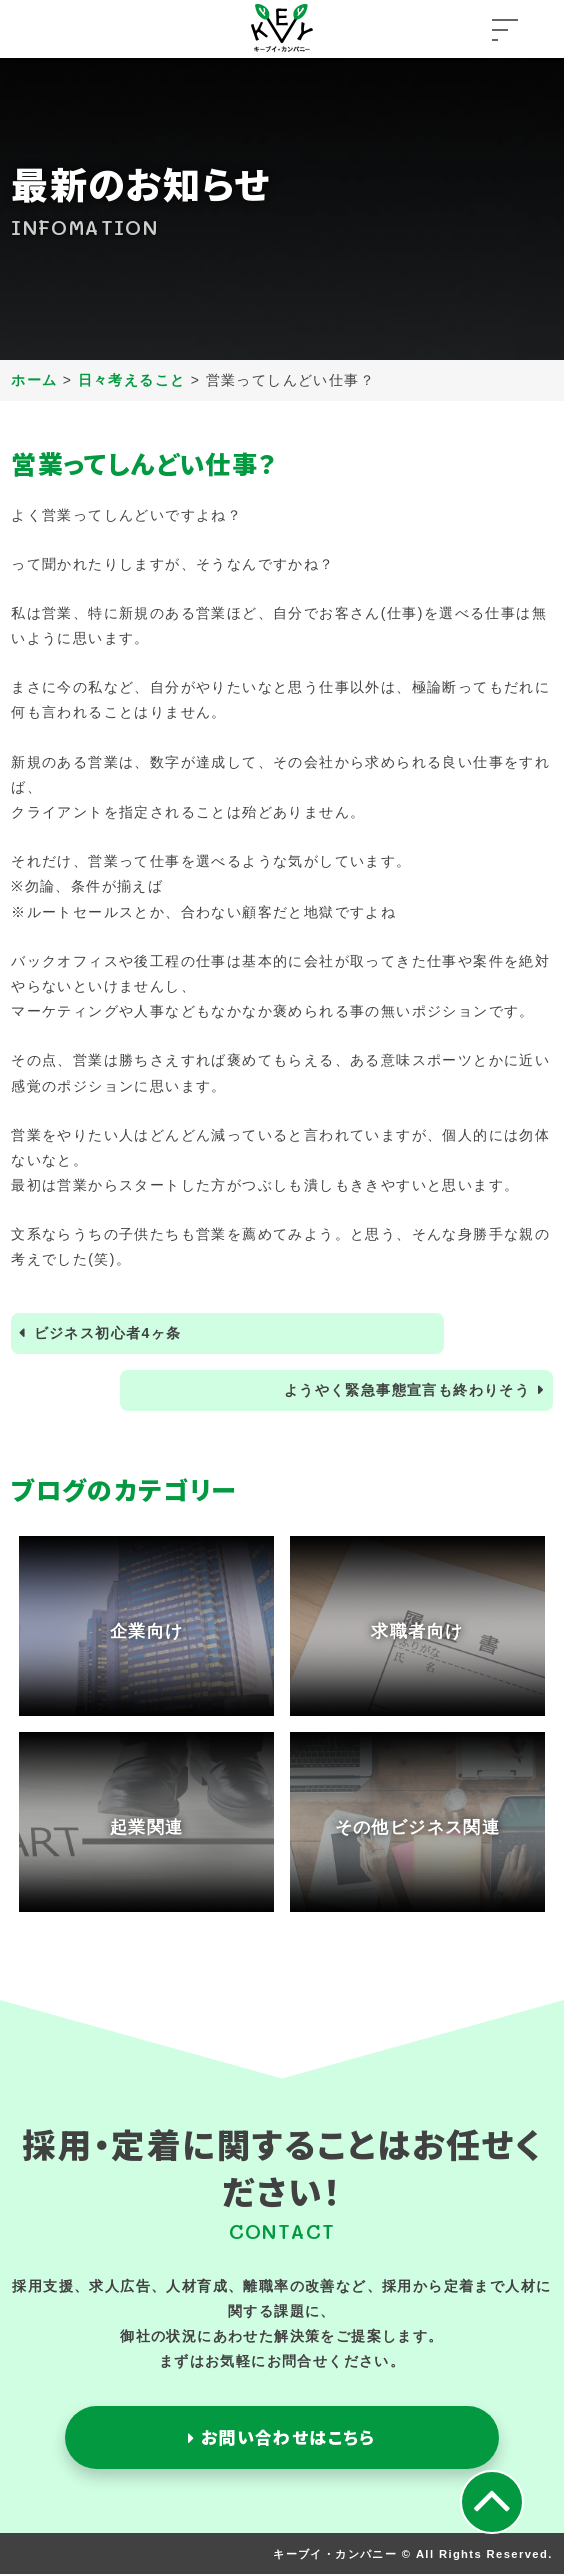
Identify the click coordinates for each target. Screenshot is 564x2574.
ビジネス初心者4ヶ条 (108, 1333)
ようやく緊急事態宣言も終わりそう (407, 1390)
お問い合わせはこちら (282, 2437)
